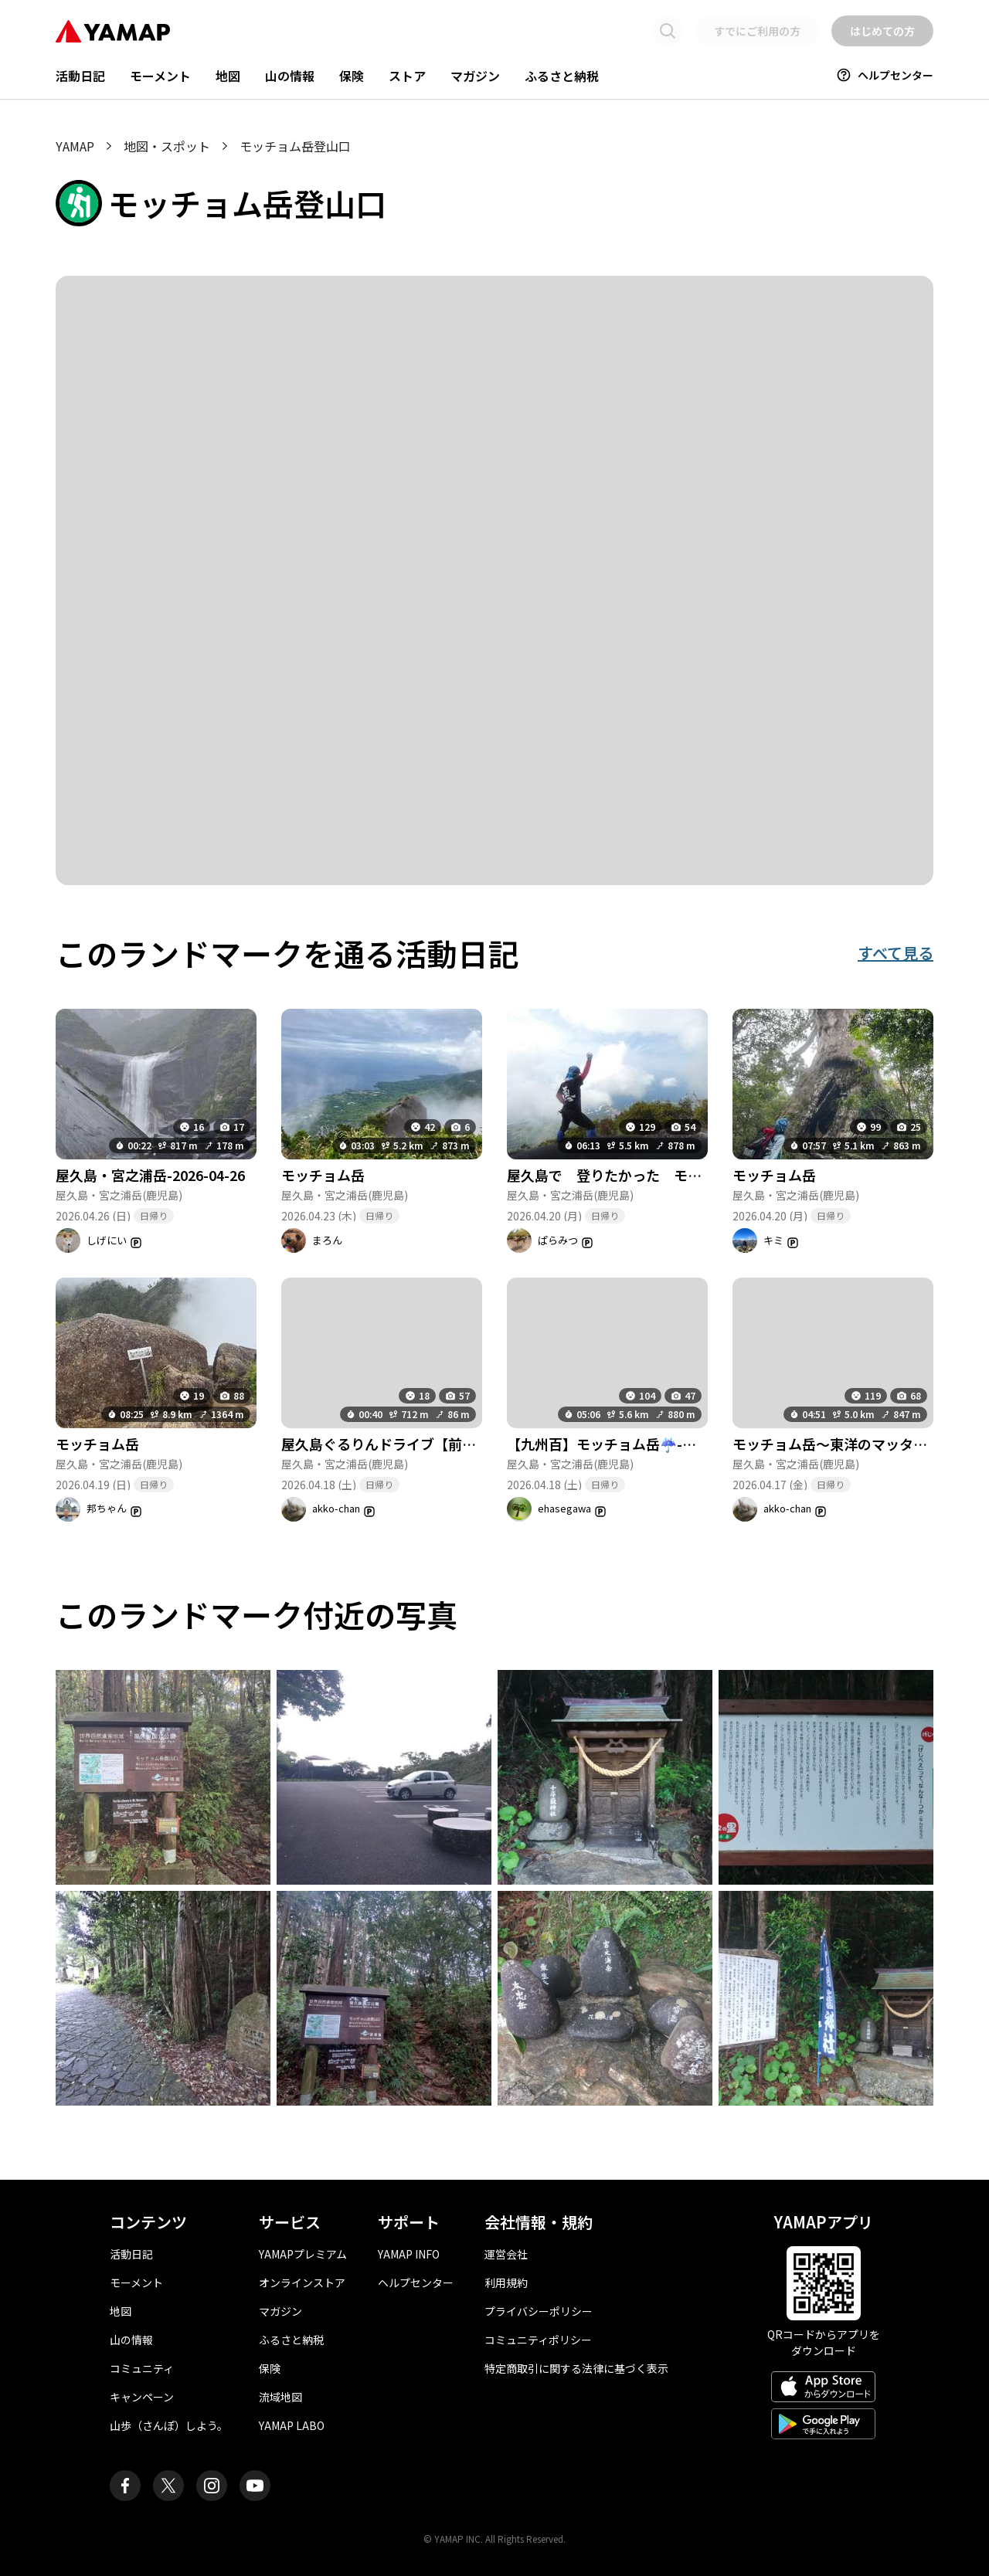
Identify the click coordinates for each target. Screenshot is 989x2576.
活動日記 (80, 75)
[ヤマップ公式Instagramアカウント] (211, 2485)
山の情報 (289, 75)
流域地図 (280, 2397)
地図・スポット (167, 146)
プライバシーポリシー (538, 2311)
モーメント (160, 75)
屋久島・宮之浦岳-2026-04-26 (150, 1175)
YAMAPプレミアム (303, 2254)
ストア (407, 75)
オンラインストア (302, 2282)
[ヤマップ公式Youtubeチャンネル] (255, 2485)
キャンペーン (142, 2397)
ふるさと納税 (562, 75)
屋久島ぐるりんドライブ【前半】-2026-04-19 (424, 1444)
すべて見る (895, 953)
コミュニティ (142, 2368)
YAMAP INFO (409, 2254)
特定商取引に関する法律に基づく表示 (576, 2368)
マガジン (475, 75)
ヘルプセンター (884, 75)
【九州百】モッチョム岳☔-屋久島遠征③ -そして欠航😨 (683, 1444)
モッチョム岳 (323, 1175)
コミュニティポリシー (538, 2339)
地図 (228, 75)
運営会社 (506, 2254)
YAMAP (75, 146)
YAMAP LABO (292, 2425)
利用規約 (506, 2282)
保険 (351, 75)
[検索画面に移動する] (667, 30)
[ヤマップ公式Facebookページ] (125, 2485)
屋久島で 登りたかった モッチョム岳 (632, 1175)
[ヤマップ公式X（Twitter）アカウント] (168, 2485)
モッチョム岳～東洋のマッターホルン (850, 1444)
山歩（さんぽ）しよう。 (169, 2425)
